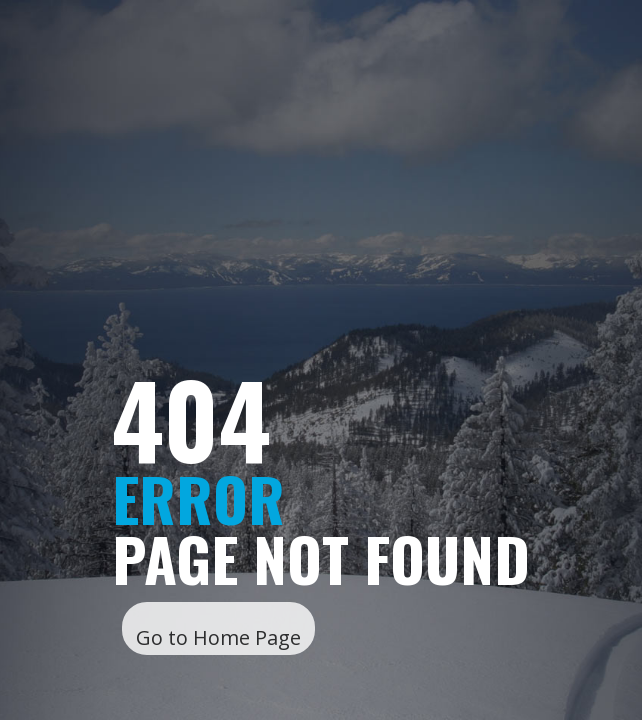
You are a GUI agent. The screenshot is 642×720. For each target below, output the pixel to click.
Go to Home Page (218, 637)
